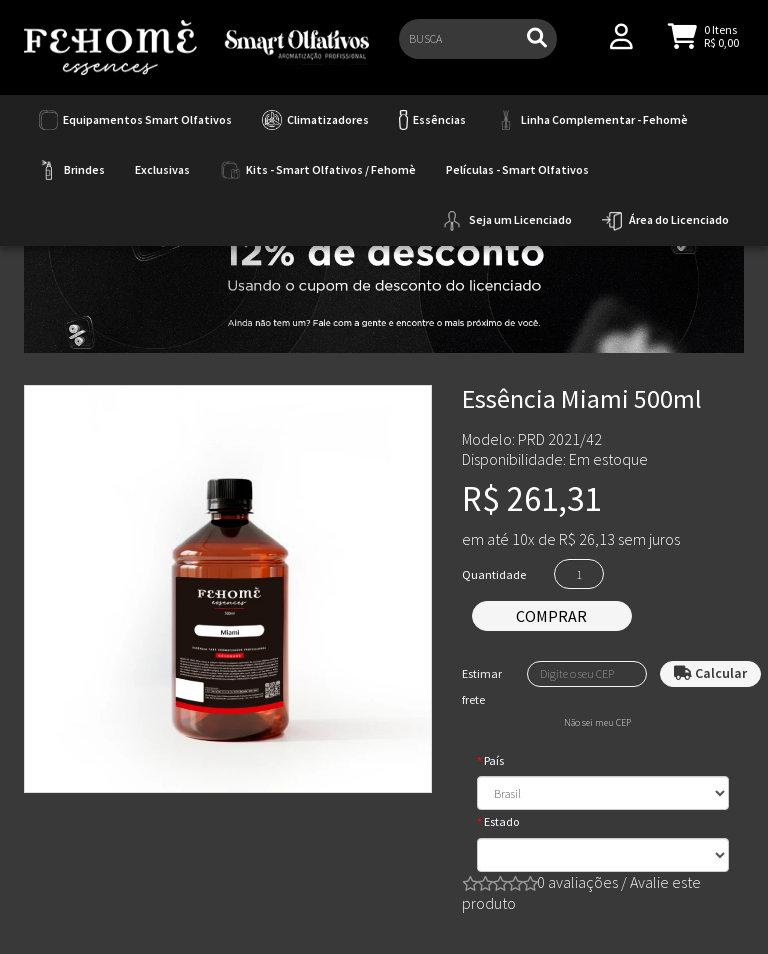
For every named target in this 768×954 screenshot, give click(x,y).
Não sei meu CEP (597, 723)
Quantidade (494, 574)
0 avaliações (577, 882)
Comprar (551, 616)
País (494, 760)
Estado (501, 821)
